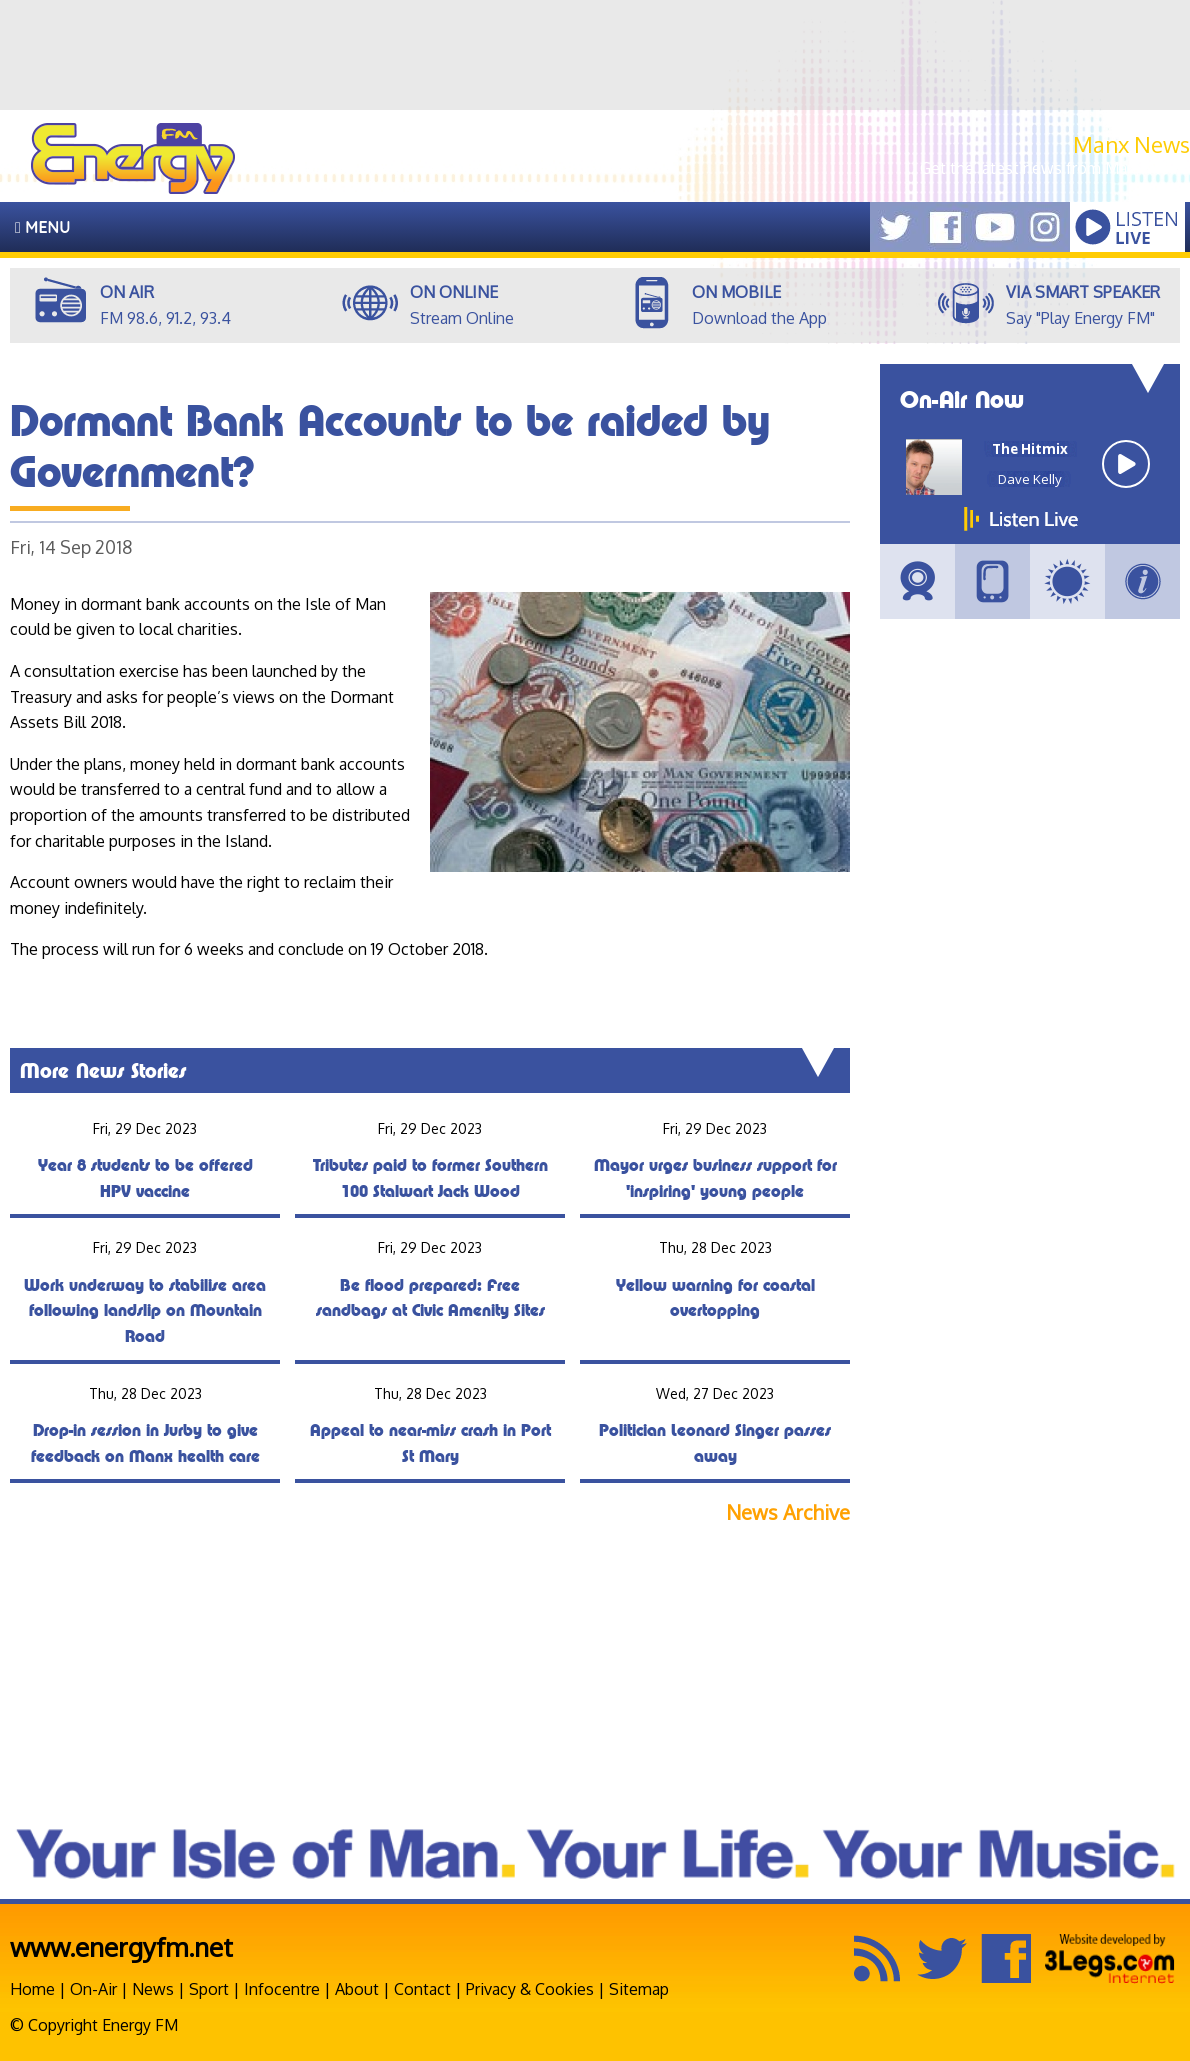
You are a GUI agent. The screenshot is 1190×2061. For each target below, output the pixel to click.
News (153, 1989)
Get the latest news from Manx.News (1055, 168)
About (357, 1989)
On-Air (93, 1989)
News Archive (788, 1512)
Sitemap (639, 1989)
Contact (422, 1989)
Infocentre (282, 1989)
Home (32, 1989)
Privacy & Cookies (530, 1989)
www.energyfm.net (121, 1946)
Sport (209, 1989)
